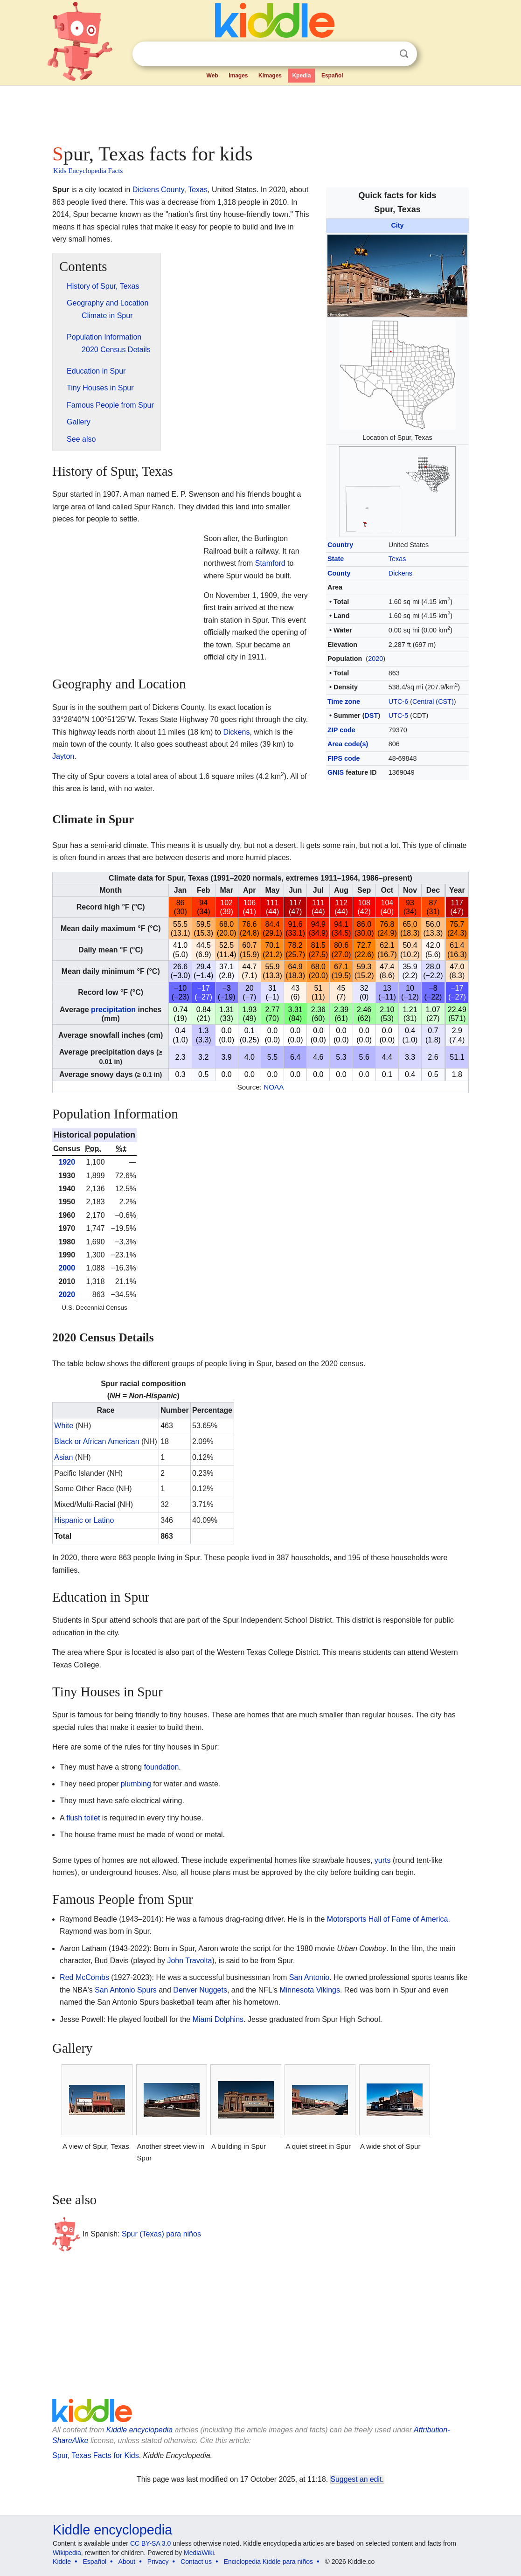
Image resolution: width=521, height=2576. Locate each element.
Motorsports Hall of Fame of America (387, 1919)
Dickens (400, 573)
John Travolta (189, 1961)
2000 (66, 1268)
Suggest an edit (356, 2479)
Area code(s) (347, 744)
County (339, 573)
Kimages (270, 75)
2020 (375, 658)
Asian (63, 1457)
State (335, 558)
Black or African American (96, 1441)
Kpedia (301, 75)
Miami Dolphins (218, 2019)
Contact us (196, 2561)
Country (340, 545)
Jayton (63, 756)
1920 (66, 1162)
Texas (397, 558)
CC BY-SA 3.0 (150, 2543)
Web (212, 75)
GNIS (335, 772)
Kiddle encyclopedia (139, 2430)
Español (332, 75)
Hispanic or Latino (84, 1520)
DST (371, 715)
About (127, 2561)
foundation (161, 1767)
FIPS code (343, 758)
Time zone (343, 701)
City (397, 225)
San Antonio (309, 1977)
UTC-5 (398, 715)
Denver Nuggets (200, 1990)
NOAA (274, 1087)
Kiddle (62, 2561)
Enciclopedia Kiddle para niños (268, 2561)
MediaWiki (199, 2552)
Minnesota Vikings (309, 1990)
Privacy (158, 2561)
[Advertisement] (259, 112)
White (63, 1426)
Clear (385, 54)
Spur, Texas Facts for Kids (95, 2455)
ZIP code (341, 730)
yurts (383, 1860)
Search (404, 53)
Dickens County (158, 190)
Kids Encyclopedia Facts (88, 170)
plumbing (136, 1784)
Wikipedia (67, 2552)
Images (238, 75)
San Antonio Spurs (126, 1990)
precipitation (113, 1010)
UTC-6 (398, 701)
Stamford (270, 563)
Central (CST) (433, 701)
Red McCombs (84, 1977)
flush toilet (83, 1818)
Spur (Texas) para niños (161, 2234)
